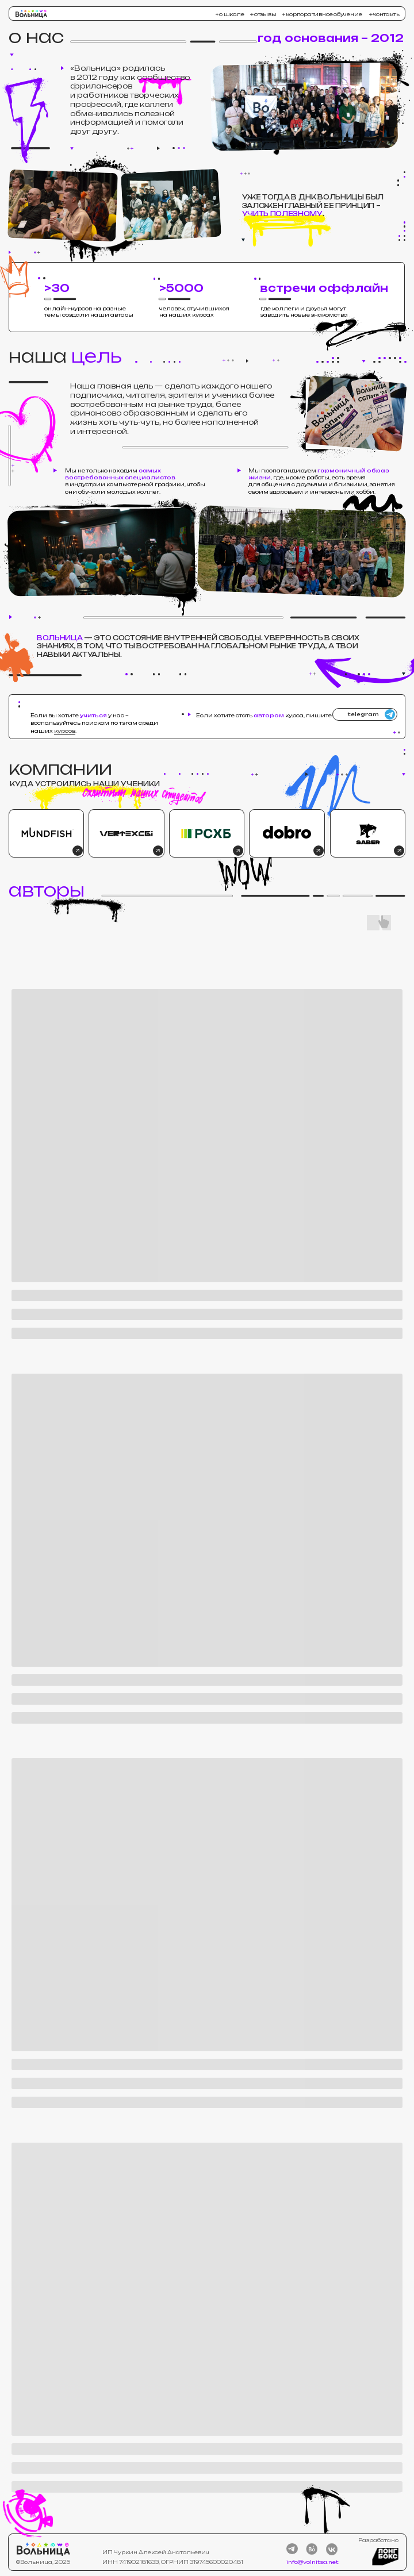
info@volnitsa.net (312, 2562)
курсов (64, 731)
